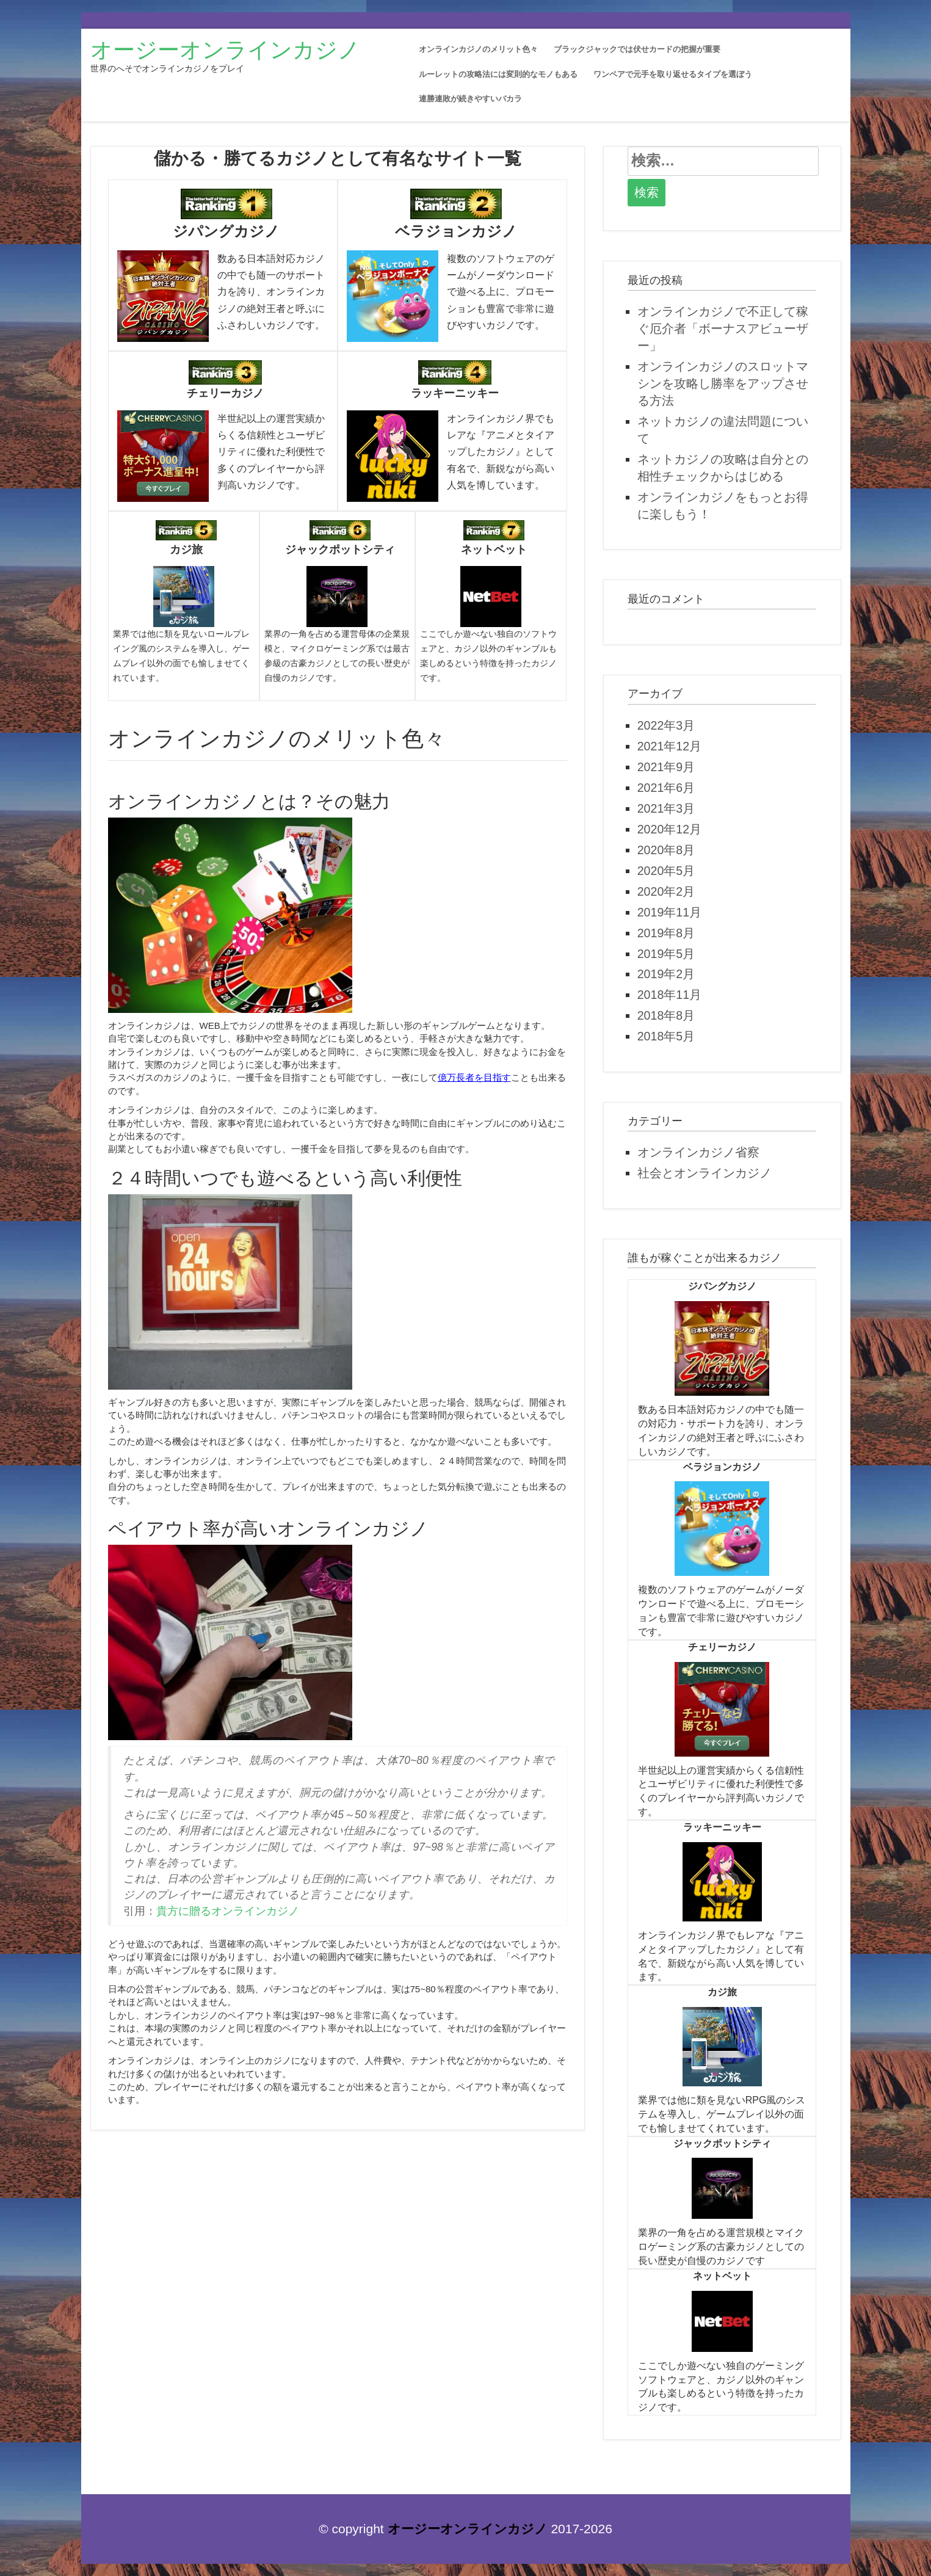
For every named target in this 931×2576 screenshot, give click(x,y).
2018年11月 (669, 994)
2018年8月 (666, 1015)
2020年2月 (666, 891)
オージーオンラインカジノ (225, 49)
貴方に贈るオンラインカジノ (227, 1911)
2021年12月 (669, 746)
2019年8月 (666, 933)
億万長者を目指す (474, 1077)
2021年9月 (666, 767)
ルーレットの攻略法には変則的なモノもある (498, 74)
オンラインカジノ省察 (698, 1152)
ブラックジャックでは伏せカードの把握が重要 (637, 49)
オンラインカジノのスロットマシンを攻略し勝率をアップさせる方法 (722, 383)
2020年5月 (666, 870)
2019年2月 (666, 974)
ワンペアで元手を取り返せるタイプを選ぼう (672, 74)
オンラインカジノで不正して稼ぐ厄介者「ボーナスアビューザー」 (722, 328)
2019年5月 (666, 953)
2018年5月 (666, 1036)
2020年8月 (666, 850)
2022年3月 (666, 725)
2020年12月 (669, 829)
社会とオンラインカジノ (704, 1173)
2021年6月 (666, 787)
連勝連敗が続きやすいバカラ (470, 98)
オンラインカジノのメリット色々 (478, 49)
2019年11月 (669, 912)
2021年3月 (666, 808)
